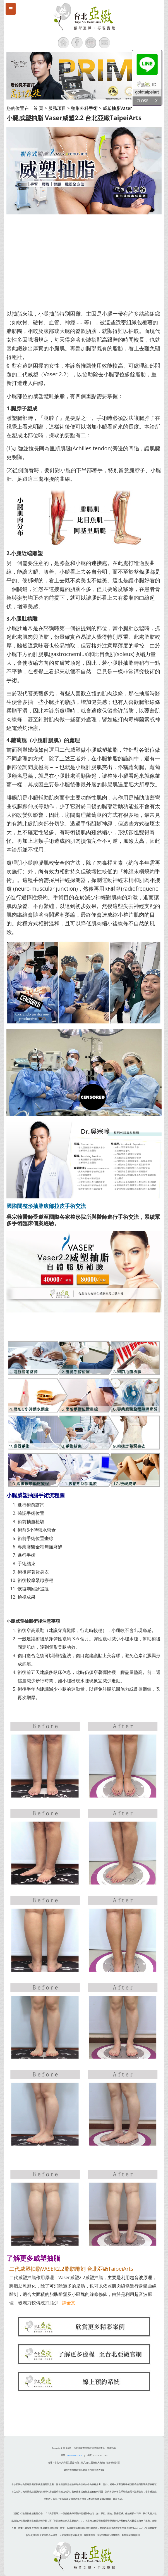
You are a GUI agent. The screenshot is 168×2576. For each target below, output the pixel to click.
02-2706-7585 (75, 2455)
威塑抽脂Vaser (117, 108)
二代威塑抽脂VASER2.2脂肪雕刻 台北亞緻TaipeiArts (71, 2268)
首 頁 (38, 108)
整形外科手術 (84, 108)
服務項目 (57, 108)
